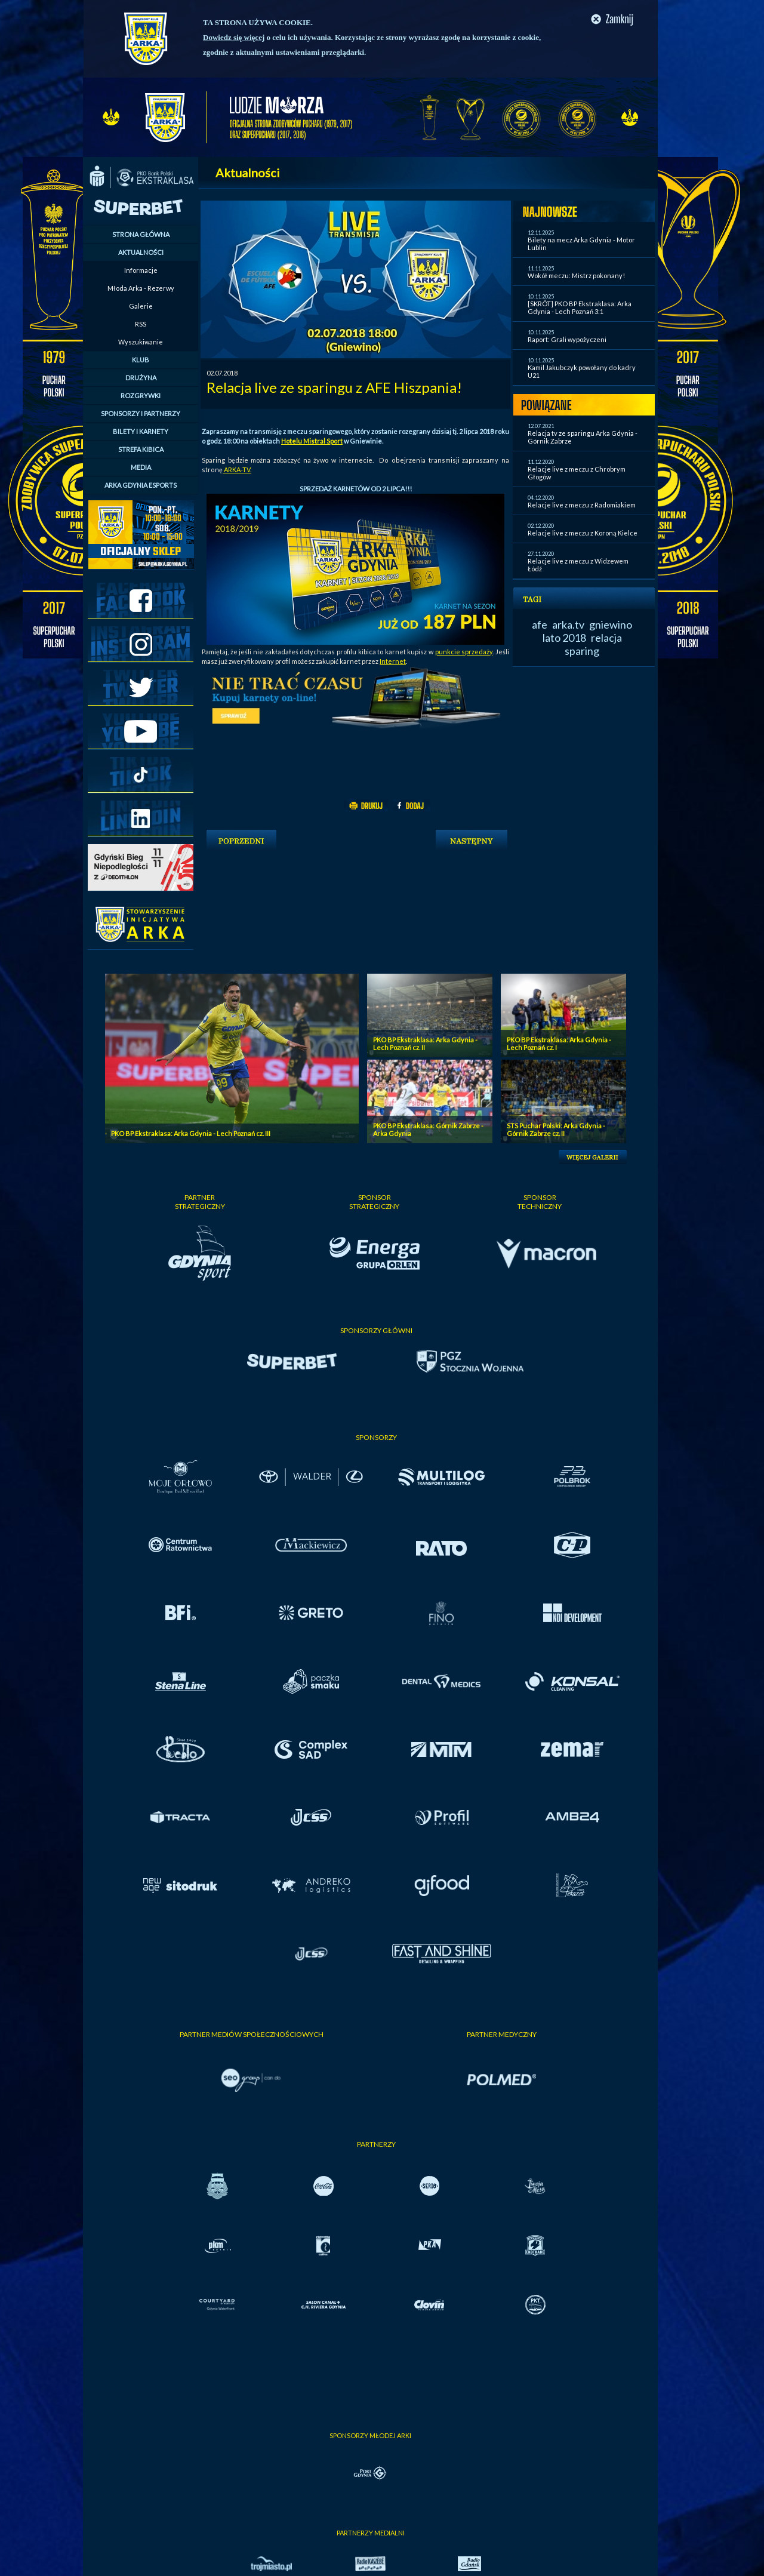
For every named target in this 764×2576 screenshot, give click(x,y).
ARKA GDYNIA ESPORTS (140, 485)
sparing (582, 650)
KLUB (140, 360)
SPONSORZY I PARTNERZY (140, 413)
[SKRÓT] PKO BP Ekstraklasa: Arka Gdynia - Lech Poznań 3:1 (579, 307)
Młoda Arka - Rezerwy (140, 288)
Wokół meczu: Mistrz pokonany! (576, 275)
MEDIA (141, 467)
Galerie (141, 306)
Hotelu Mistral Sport (312, 441)
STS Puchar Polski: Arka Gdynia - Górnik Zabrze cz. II (556, 1129)
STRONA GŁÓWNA (141, 234)
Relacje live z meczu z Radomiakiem (582, 505)
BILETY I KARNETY (140, 431)
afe (539, 624)
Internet (393, 661)
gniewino (610, 624)
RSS (140, 324)
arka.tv (568, 624)
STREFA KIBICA (141, 449)
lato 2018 (564, 637)
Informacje (141, 270)
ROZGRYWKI (141, 395)
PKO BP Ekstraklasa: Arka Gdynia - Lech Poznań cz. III (190, 1133)
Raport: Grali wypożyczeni (567, 339)
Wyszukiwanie (140, 342)
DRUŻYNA (140, 377)
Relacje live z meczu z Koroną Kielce (582, 533)
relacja (606, 637)
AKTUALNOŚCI (141, 252)
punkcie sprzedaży (464, 651)
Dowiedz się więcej (233, 37)
